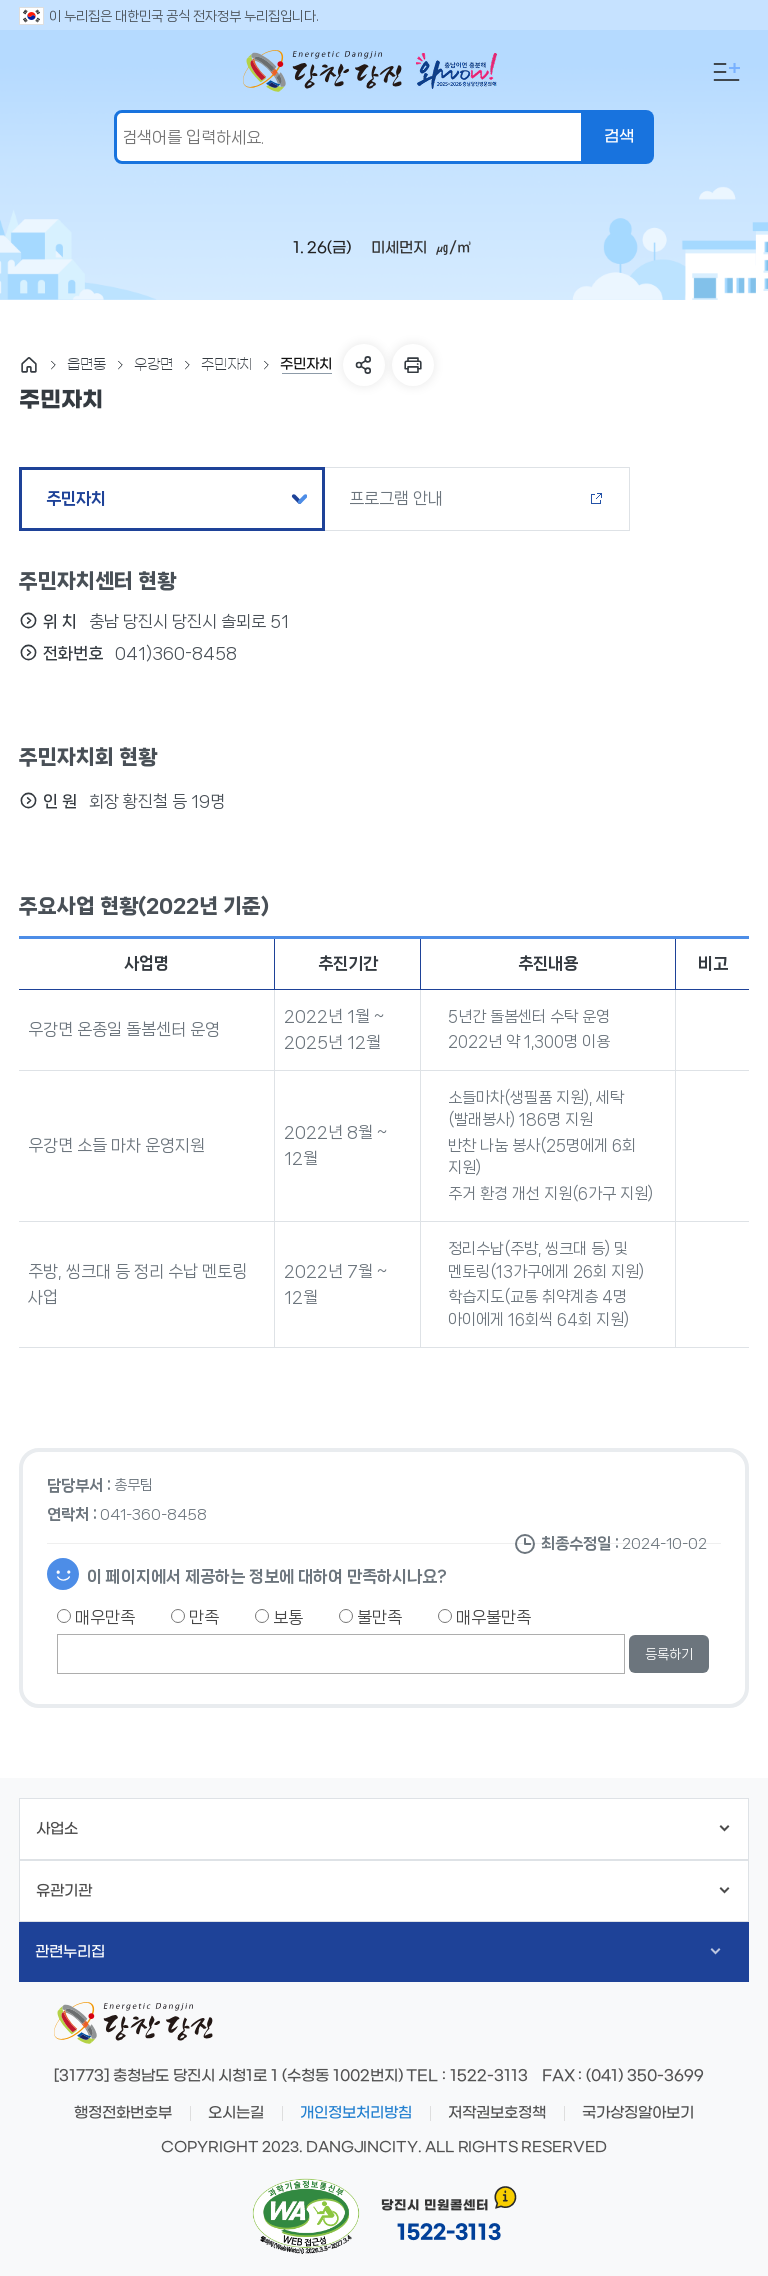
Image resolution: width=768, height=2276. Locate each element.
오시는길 (236, 2113)
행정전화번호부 (123, 2113)
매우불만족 (484, 1617)
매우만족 (96, 1617)
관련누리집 (377, 1952)
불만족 (370, 1617)
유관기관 (382, 1891)
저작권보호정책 (497, 2113)
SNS (364, 365)
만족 (195, 1617)
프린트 (413, 365)
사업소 (382, 1829)
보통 (279, 1617)
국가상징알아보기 (638, 2113)
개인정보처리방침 (356, 2113)
